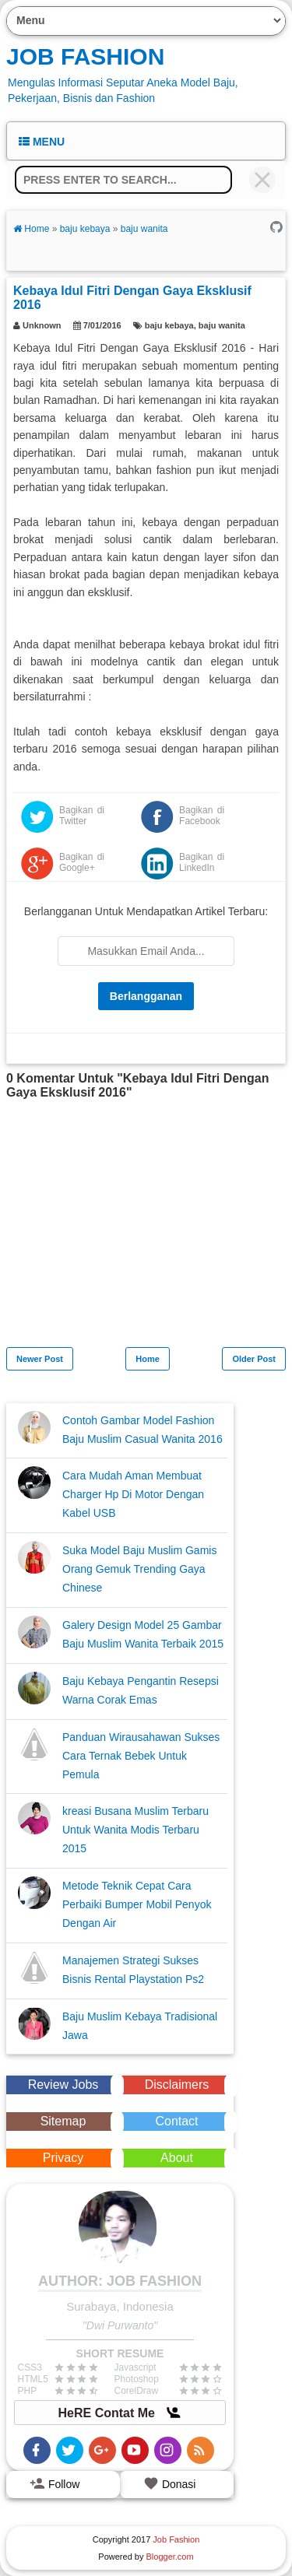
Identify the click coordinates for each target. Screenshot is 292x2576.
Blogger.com (170, 2556)
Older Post (254, 1358)
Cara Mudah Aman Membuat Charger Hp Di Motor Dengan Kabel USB (133, 1494)
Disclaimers (177, 2084)
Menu (42, 141)
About (176, 2157)
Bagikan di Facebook (201, 815)
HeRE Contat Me (120, 2412)
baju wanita (222, 325)
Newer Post (39, 1358)
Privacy (63, 2157)
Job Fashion (85, 56)
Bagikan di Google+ (81, 862)
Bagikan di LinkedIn (201, 862)
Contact (176, 2121)
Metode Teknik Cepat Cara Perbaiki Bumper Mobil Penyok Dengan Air (136, 1904)
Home (147, 1358)
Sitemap (63, 2121)
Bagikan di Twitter (81, 815)
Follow (54, 2483)
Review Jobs (63, 2084)
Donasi (169, 2483)
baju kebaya (169, 325)
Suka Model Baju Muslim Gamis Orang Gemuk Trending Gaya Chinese (139, 1569)
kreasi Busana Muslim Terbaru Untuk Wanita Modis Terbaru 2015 (135, 1830)
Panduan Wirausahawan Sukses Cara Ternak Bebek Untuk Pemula (141, 1756)
